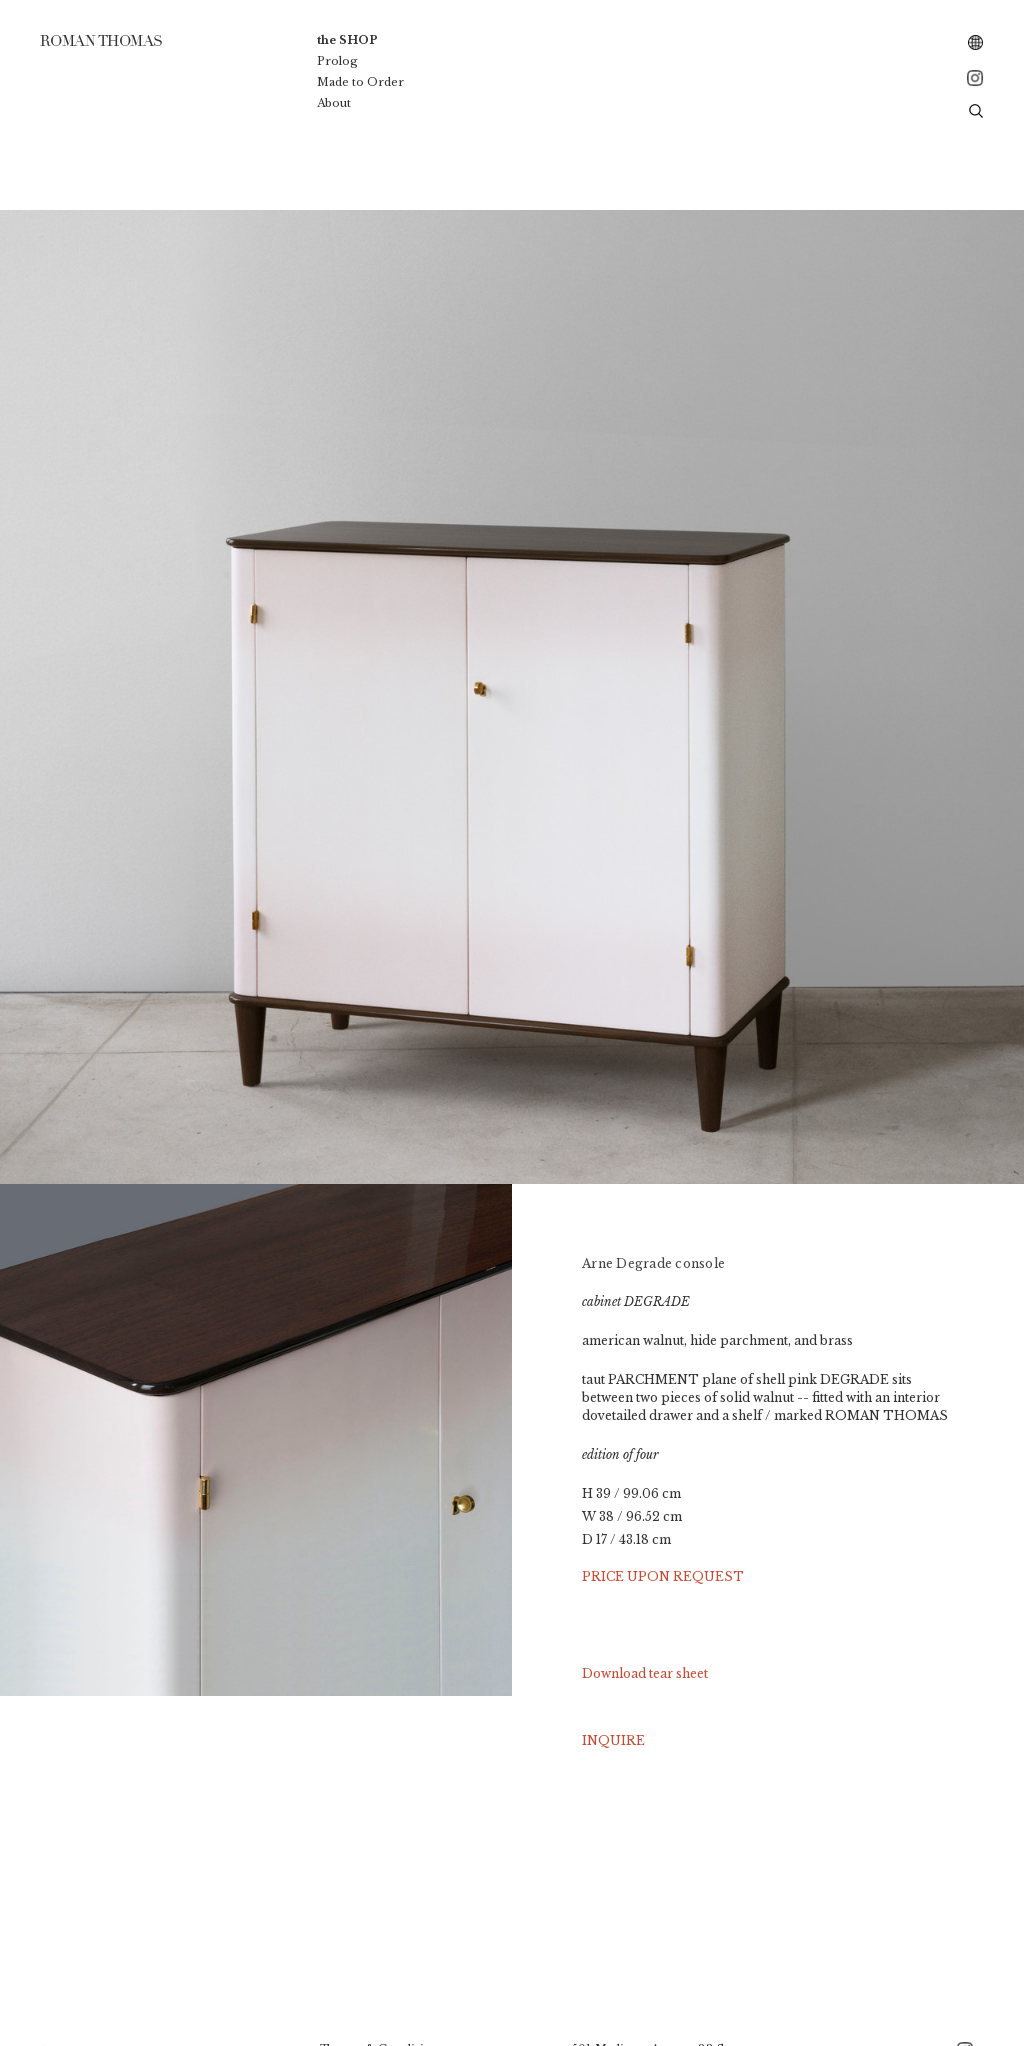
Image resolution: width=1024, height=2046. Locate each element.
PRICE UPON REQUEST (663, 1576)
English (976, 43)
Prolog (337, 61)
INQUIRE (613, 1740)
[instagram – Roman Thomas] (976, 78)
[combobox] (976, 43)
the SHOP (347, 40)
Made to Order (360, 82)
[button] (976, 110)
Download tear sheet (645, 1673)
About (334, 103)
